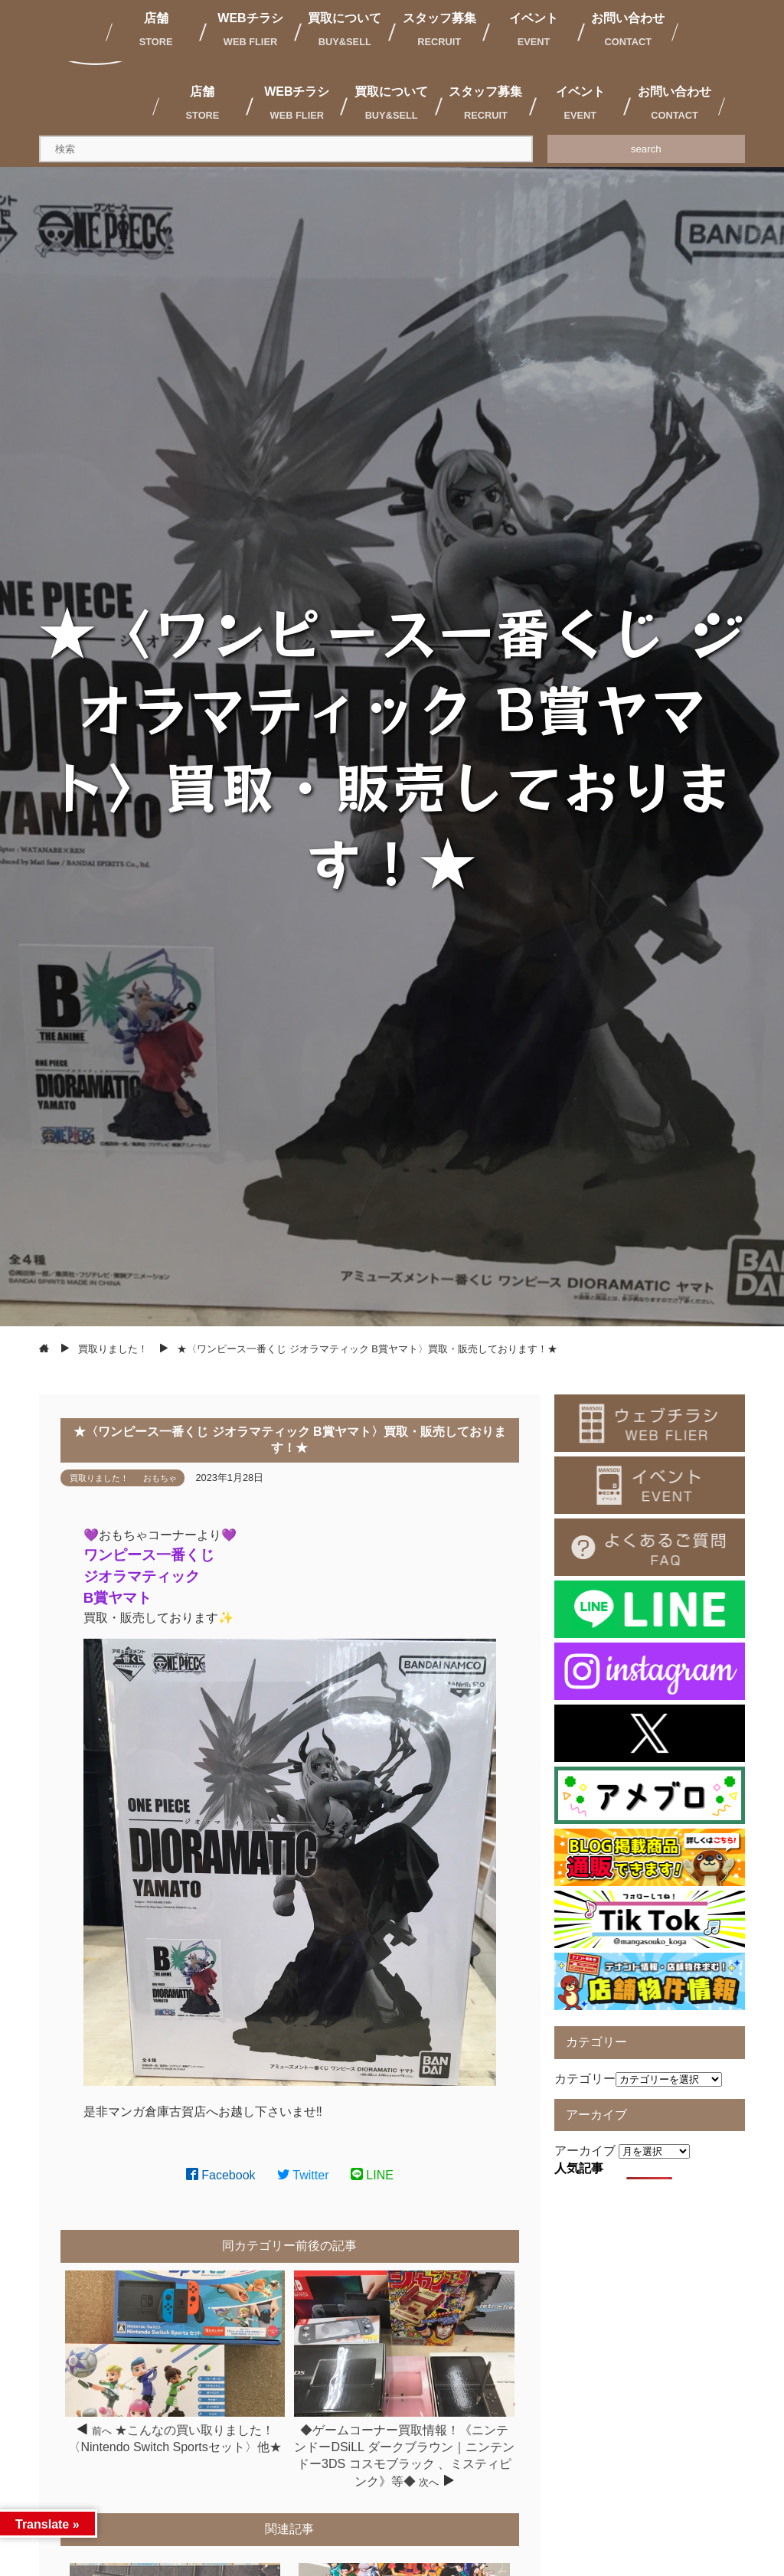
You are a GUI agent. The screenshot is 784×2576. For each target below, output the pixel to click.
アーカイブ (585, 2150)
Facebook (221, 2175)
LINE (372, 2175)
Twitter (303, 2175)
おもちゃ (160, 1478)
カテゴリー (585, 2078)
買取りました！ (99, 1478)
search (646, 149)
